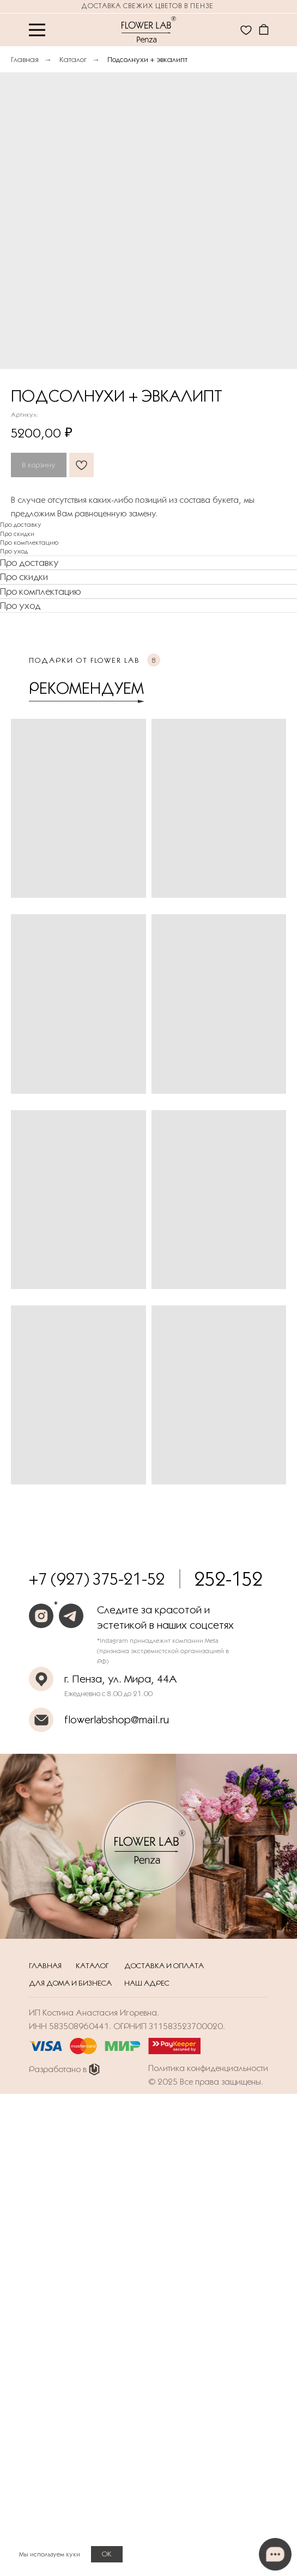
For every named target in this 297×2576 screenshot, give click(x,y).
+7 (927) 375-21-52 (97, 1579)
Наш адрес (146, 1983)
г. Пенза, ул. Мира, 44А (120, 1679)
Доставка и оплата (164, 1965)
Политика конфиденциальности (208, 2068)
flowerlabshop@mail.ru (116, 1719)
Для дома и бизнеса (70, 1983)
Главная (25, 59)
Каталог (73, 59)
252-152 (228, 1578)
